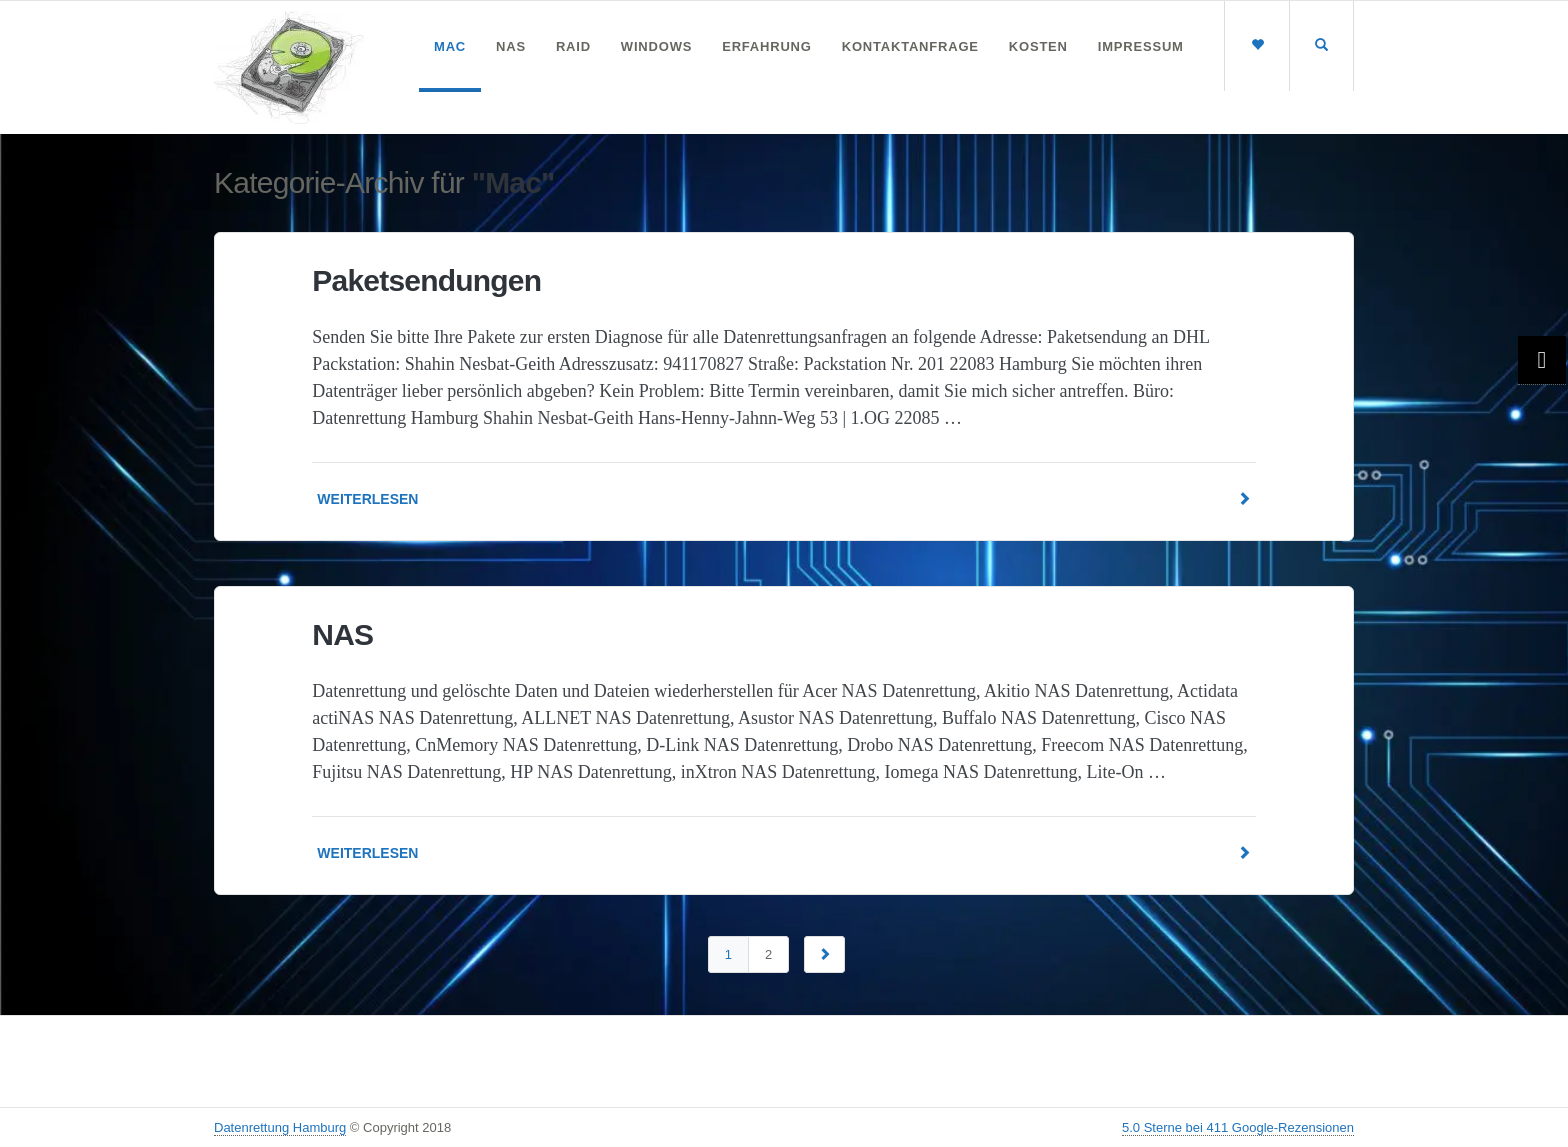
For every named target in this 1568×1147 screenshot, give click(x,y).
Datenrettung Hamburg (280, 1127)
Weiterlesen (783, 499)
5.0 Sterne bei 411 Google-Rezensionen (1238, 1127)
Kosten (1038, 46)
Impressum (1141, 46)
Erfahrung (767, 46)
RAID (573, 46)
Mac (450, 46)
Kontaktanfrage (910, 46)
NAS (511, 46)
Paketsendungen (426, 280)
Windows (656, 46)
